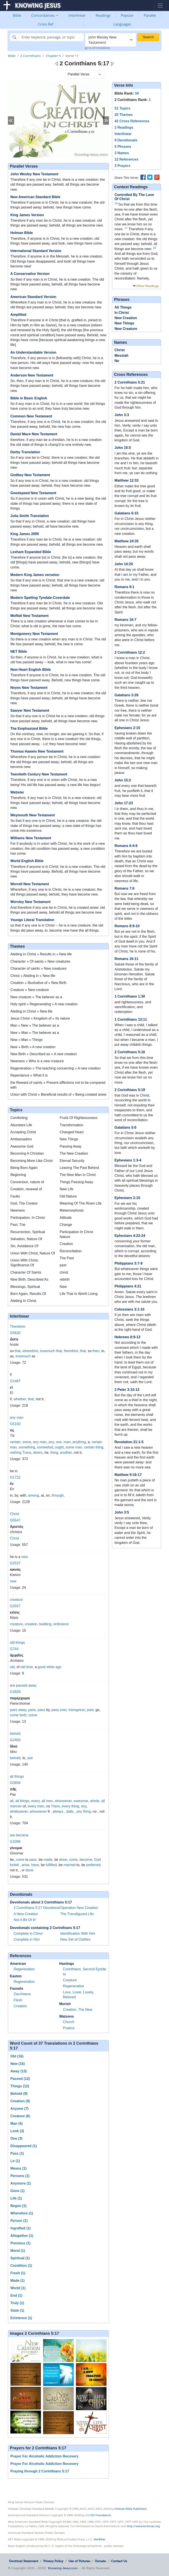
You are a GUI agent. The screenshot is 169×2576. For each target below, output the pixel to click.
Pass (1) (17, 2153)
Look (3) (17, 2131)
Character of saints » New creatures (38, 968)
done (63, 1859)
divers (38, 1452)
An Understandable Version (33, 352)
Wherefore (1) (21, 2213)
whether (20, 1399)
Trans (26, 1452)
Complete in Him (27, 1939)
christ (64, 1272)
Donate (100, 2561)
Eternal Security (72, 1161)
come (14, 1715)
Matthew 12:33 (126, 480)
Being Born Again (24, 1168)
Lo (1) (15, 2161)
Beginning (18, 1175)
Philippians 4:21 (127, 1286)
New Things (69, 1139)
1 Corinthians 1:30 (129, 996)
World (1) (18, 2288)
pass (13, 1710)
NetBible (99, 2539)
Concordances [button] (43, 15)
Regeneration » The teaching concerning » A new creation (55, 1068)
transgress (76, 1710)
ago (58, 1667)
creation (31, 1624)
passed (22, 1685)
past (63, 1265)
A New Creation (26, 1914)
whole (94, 1801)
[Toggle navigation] (160, 5)
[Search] (51, 37)
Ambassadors (21, 1139)
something (27, 1447)
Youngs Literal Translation (32, 920)
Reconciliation (71, 1251)
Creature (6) (20, 2116)
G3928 (15, 1692)
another (66, 1452)
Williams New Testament (30, 838)
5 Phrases (122, 146)
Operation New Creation (79, 1908)
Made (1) (17, 2280)
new (24, 1557)
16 (116, 203)
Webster (17, 792)
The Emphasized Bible (29, 728)
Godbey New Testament (30, 475)
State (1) (17, 2310)
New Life (66, 1189)
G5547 (15, 1520)
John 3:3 (121, 415)
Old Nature (68, 1196)
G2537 (15, 1563)
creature (16, 1600)
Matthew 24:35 (126, 541)
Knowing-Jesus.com (62, 2568)
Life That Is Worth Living (78, 1294)
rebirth (65, 1279)
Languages (122, 24)
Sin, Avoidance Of (24, 1246)
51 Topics (122, 108)
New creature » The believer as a (36, 997)
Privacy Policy (53, 2561)
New (63, 1287)
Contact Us (119, 2561)
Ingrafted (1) (20, 2228)
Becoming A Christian (27, 1153)
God (97, 1859)
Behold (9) (19, 2093)
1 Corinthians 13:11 (130, 1019)
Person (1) (19, 2221)
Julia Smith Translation (29, 516)
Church (68, 2022)
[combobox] (110, 40)
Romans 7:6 (124, 888)
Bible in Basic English (28, 398)
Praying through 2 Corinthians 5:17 (39, 2471)
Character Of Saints (25, 1272)
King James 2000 (24, 534)
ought (59, 1447)
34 (137, 93)
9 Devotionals (125, 140)
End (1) (16, 2295)
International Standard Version (35, 251)
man (20, 1417)
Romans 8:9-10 (127, 926)
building (45, 1624)
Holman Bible (21, 233)
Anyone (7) (19, 2108)
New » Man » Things (26, 1040)
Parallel (150, 15)
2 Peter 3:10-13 (126, 1389)
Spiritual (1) (20, 2258)
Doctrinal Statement (23, 2561)
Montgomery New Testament (34, 634)
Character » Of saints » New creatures (40, 961)
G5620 (15, 1333)
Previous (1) (20, 2243)
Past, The (17, 1225)
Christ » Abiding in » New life (32, 976)
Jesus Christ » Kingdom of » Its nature (40, 1018)
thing (99, 1447)
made (48, 1859)
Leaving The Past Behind (79, 1168)
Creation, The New (77, 2009)
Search (148, 37)
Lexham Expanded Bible (30, 552)
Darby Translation (25, 452)
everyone (81, 1801)
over (63, 1710)
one (59, 1442)
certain (15, 1442)
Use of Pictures (79, 2561)
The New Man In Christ (78, 1175)
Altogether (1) (21, 2236)
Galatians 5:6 (125, 1127)
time (29, 1667)
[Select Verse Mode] (84, 74)
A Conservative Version (30, 274)
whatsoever (19, 1811)
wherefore (30, 1351)
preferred (93, 1865)
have (35, 1865)
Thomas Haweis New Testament (37, 751)
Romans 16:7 (125, 620)
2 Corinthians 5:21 (129, 382)
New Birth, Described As (29, 1279)
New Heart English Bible (30, 669)
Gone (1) (17, 2191)
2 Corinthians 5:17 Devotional (37, 1908)
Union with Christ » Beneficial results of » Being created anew (58, 1094)
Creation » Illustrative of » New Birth (38, 983)
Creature (70, 1980)
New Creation (125, 318)
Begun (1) (18, 2206)
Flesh (18, 2000)
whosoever (63, 1801)
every (35, 1801)
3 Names (121, 153)
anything (79, 1442)
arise (25, 1865)
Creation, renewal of (26, 1189)
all (11, 1776)
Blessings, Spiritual (25, 1287)
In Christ (121, 312)
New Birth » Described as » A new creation (43, 1054)
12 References (126, 159)
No (116, 361)
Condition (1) (21, 2265)
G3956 (15, 1783)
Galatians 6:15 (126, 513)
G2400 (15, 1740)
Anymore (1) (20, 2183)
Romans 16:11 (126, 959)
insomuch (47, 1351)
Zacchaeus (22, 1994)
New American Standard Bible (35, 197)
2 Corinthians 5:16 (129, 1052)
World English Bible (27, 861)
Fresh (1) (17, 2273)
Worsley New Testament (30, 902)
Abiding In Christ (23, 1301)
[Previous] (57, 64)
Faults (15, 1196)
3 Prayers (122, 166)
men (49, 1801)
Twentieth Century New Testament (38, 774)
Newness (17, 1210)
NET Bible (18, 651)
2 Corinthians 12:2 (129, 652)
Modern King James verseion (34, 575)
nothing (16, 1452)
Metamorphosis (72, 1210)
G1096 (15, 1841)
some (26, 1442)
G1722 (15, 1477)
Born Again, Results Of (28, 1294)
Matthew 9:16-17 (128, 1475)
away (32, 1685)
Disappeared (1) (23, 2146)
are (12, 1685)
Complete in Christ (28, 1933)
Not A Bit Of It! (25, 1920)
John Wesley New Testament (34, 174)
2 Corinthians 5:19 (129, 1090)
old (12, 1642)
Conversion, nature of (27, 1182)
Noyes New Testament (29, 687)
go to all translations (97, 48)
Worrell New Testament (29, 884)
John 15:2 (122, 780)
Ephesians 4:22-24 (129, 1236)
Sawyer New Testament (29, 710)
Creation (66, 1244)
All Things (122, 307)
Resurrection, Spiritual (27, 1232)
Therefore (17, 1326)
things (20, 1642)
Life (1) (16, 2198)
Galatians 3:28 (126, 695)
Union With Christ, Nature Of (32, 1253)
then (95, 1351)
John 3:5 (121, 1512)
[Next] (112, 64)
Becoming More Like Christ (31, 1161)
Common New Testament (31, 416)
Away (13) (18, 2071)
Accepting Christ (23, 1132)
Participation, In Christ (27, 1217)
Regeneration (24, 1969)
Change (66, 1225)
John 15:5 (122, 448)
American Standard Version (33, 297)
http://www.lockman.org (143, 2526)
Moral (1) (17, 2250)
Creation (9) (20, 2101)
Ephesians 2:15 (127, 728)
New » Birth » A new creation (32, 1047)
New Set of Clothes (75, 1939)
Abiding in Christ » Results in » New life (41, 954)
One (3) (16, 2138)
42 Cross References (131, 121)
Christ (14, 1514)
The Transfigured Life (77, 1914)
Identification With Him (77, 1933)
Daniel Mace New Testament (33, 434)
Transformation (71, 1125)
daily (69, 1811)
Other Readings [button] (147, 286)
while (50, 1667)
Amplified (18, 314)
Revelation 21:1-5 (128, 1442)
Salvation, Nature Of (26, 1239)
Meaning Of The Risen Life (80, 1203)
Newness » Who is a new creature (37, 1061)
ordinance (61, 1624)
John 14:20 (123, 564)
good (42, 1667)
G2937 (15, 1606)
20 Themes (123, 115)
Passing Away (70, 1146)
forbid (14, 1865)
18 (154, 247)
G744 (14, 1649)
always (58, 1811)
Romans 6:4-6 (126, 846)
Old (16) (17, 2056)
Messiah (121, 355)
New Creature (125, 329)
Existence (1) (21, 2318)
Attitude (66, 1217)
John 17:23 (123, 803)
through (58, 1495)
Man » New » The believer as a (34, 1025)
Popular (127, 15)
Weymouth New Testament (32, 815)
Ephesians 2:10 (127, 1198)
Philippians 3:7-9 (128, 1263)
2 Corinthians (30, 55)
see (30, 1758)
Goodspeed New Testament (33, 493)
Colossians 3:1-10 (129, 1309)
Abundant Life (21, 1125)
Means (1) (18, 2168)
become (22, 1835)
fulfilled (51, 1865)
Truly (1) (17, 2303)
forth (23, 1715)
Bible (17, 15)
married (69, 1865)
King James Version (27, 215)
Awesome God (21, 1146)
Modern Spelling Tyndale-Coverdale (40, 598)
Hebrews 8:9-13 (127, 1337)
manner (16, 1806)
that (17, 1351)
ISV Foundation (100, 2515)
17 (126, 228)
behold (15, 1733)
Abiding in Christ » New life (31, 1011)
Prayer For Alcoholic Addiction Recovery (44, 2456)
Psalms (68, 2028)
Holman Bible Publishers (130, 2508)
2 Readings (123, 127)
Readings (103, 15)
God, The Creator (24, 1203)
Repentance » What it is (29, 1075)
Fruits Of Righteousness (78, 1118)
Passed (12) (20, 2079)
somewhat (45, 1447)
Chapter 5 (53, 55)
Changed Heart (72, 1132)
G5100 (15, 1424)
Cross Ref (45, 24)
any (13, 1417)
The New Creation (74, 1153)
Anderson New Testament (31, 375)
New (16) (17, 2064)
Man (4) (16, 2123)
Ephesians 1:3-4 (127, 1160)
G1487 (15, 1381)
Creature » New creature (29, 990)
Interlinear (77, 15)
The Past (67, 1258)
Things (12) (19, 2086)
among (33, 1495)
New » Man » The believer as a (34, 1033)
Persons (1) (19, 2176)
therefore (71, 1351)
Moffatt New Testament (29, 616)
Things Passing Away (76, 1182)
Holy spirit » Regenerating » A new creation (44, 1004)
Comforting (19, 1118)
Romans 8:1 (124, 587)
